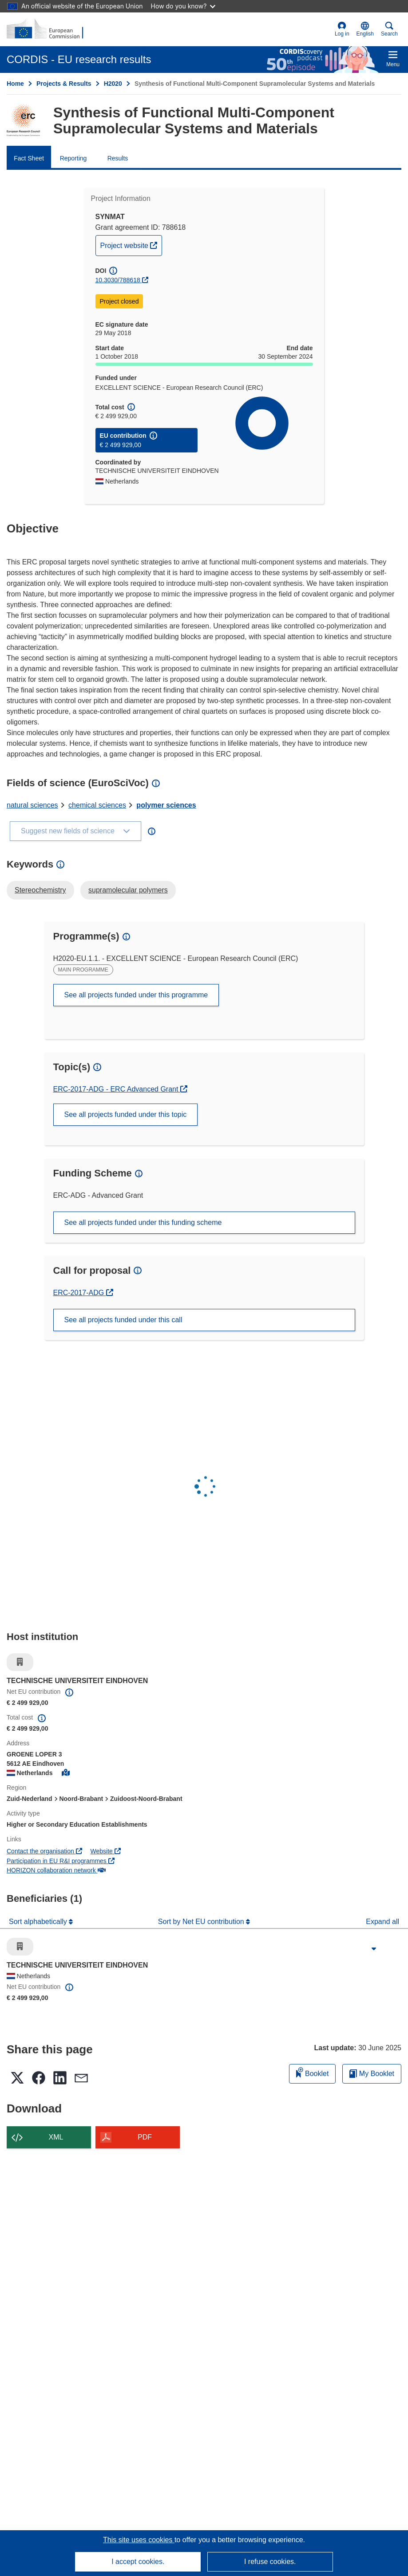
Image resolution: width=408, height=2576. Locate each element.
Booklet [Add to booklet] (312, 2072)
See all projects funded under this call (123, 1320)
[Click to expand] (374, 1949)
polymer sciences (166, 805)
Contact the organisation (44, 1851)
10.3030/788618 (117, 280)
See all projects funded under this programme (136, 995)
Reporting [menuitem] (73, 158)
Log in (342, 29)
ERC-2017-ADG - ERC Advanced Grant (116, 1089)
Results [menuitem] (117, 158)
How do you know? (183, 6)
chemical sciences (97, 805)
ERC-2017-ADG (83, 1292)
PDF (145, 2137)
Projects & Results (63, 83)
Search (389, 29)
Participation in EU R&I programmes (61, 1860)
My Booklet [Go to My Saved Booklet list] (371, 2073)
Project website (131, 244)
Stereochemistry (40, 890)
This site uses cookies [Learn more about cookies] (138, 2540)
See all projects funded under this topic (125, 1114)
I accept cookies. (137, 2561)
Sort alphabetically (39, 1921)
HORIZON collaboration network (56, 1870)
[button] (365, 29)
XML (56, 2137)
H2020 (113, 83)
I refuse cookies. (270, 2561)
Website (106, 1851)
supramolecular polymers (128, 890)
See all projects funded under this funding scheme (143, 1222)
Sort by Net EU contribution (202, 1921)
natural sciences (32, 805)
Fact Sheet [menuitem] (29, 158)
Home (15, 83)
